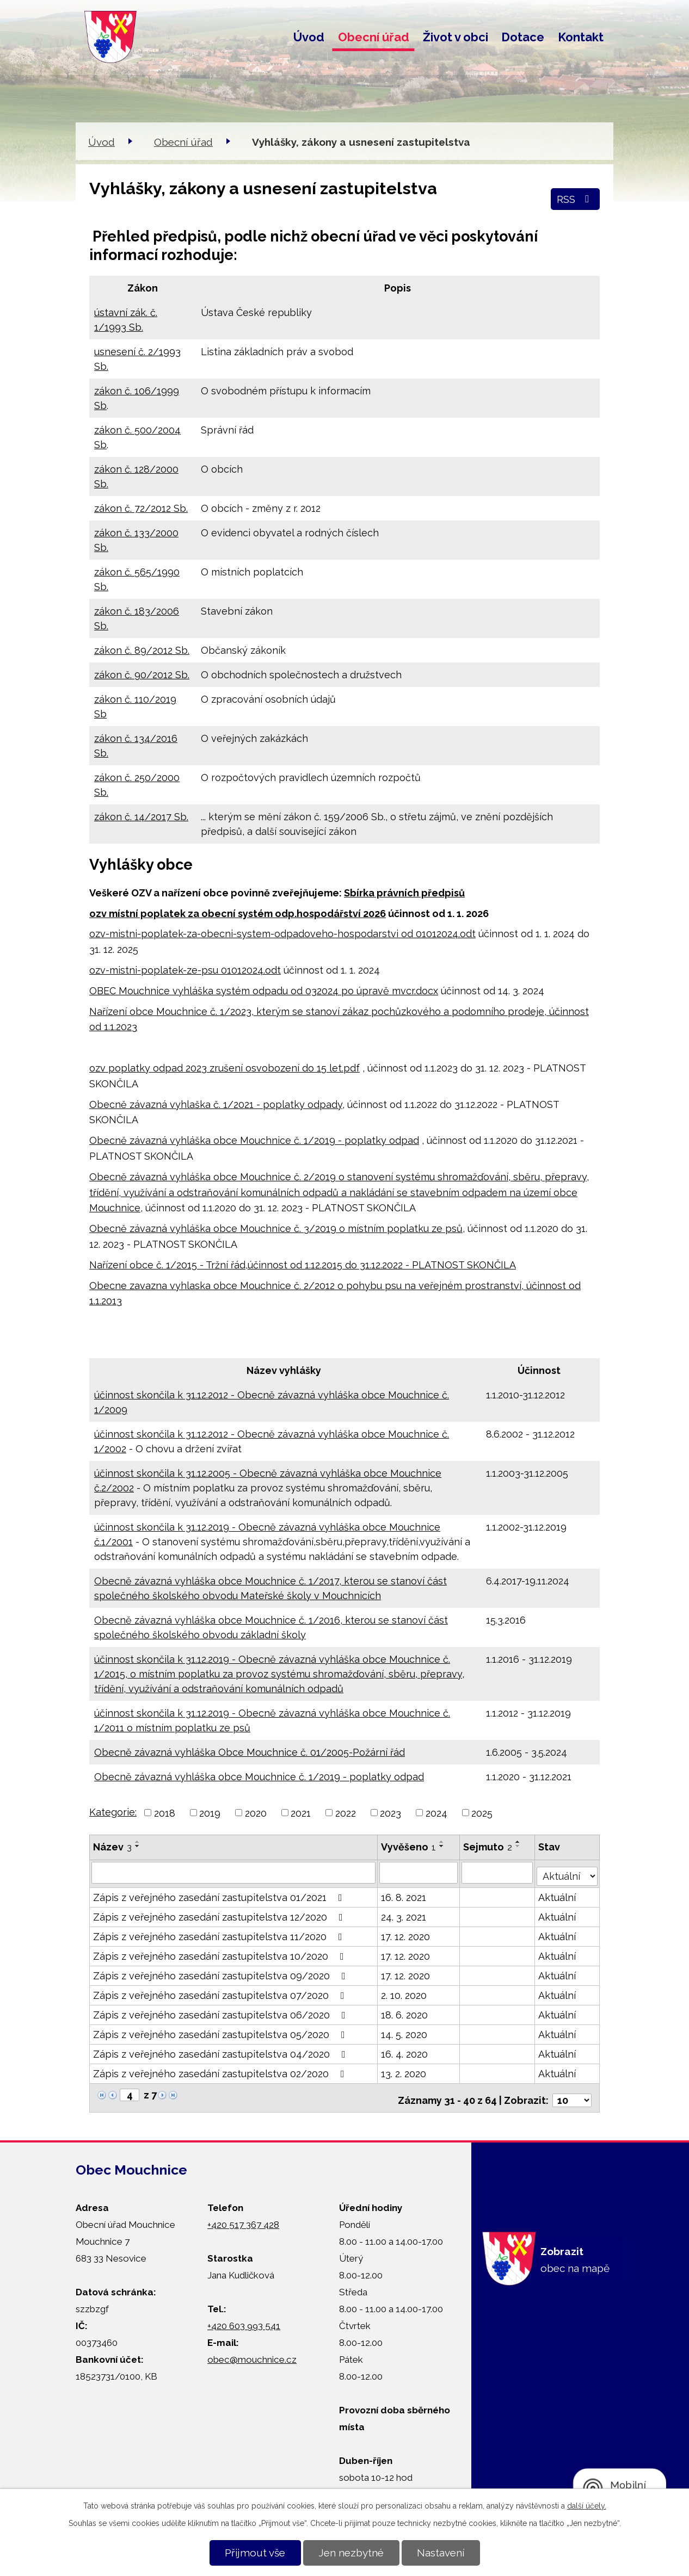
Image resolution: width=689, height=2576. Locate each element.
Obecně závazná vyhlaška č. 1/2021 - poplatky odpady (215, 1104)
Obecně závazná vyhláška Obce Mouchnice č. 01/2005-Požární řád (249, 1752)
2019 (209, 1812)
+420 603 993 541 (243, 2317)
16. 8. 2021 (404, 1894)
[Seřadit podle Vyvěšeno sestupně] (442, 1846)
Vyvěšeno (409, 1847)
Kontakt (581, 37)
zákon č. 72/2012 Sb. (141, 508)
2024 (436, 1812)
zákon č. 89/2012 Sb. (141, 650)
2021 (301, 1812)
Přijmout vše (255, 2553)
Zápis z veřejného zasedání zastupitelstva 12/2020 (220, 1913)
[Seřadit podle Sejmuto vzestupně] (519, 1842)
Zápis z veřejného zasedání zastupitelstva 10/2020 (220, 1953)
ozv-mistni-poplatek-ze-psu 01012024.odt (185, 970)
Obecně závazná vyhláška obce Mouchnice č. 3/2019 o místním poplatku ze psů (276, 1228)
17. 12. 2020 (406, 1933)
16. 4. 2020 (405, 2051)
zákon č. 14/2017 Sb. (141, 816)
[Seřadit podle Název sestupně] (138, 1846)
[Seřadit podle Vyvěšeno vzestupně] (442, 1842)
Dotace (522, 37)
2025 (482, 1812)
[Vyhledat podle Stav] (568, 1871)
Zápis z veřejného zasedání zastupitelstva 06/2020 (221, 2011)
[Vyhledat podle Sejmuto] (498, 1872)
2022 (345, 1812)
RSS (575, 199)
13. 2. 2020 (404, 2070)
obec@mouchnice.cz (252, 2351)
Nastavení (440, 2553)
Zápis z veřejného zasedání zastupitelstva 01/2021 (220, 1894)
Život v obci (455, 37)
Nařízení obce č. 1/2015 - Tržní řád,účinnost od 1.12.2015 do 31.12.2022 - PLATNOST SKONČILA (302, 1265)
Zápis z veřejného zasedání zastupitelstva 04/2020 (221, 2051)
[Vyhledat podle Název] (233, 1872)
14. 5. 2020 (405, 2031)
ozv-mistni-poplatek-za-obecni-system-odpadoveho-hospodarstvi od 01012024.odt (282, 933)
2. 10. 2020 (404, 1992)
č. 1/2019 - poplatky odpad (356, 1140)
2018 (164, 1812)
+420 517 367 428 (243, 2216)
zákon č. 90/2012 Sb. (141, 674)
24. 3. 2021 (404, 1913)
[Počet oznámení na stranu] (572, 2092)
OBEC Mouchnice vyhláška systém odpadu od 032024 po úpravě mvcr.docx (263, 990)
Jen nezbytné (351, 2553)
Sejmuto (488, 1847)
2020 (256, 1812)
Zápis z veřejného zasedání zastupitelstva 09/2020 (221, 1972)
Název (112, 1847)
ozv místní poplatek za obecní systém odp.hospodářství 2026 (237, 913)
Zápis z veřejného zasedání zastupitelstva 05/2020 (221, 2031)
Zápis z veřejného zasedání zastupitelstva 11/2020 (220, 1933)
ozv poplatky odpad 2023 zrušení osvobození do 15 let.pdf (224, 1068)
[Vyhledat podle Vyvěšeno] (419, 1872)
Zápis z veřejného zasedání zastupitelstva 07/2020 (221, 1992)
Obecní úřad (373, 37)
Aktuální (558, 1894)
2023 (390, 1812)
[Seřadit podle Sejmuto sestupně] (519, 1846)
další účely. (586, 2505)
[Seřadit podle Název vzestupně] (138, 1842)
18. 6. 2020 (405, 2011)
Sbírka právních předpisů (404, 893)
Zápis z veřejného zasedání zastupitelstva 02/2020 (221, 2070)
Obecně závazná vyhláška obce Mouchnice (191, 1140)
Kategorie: (113, 1812)
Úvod (308, 37)
